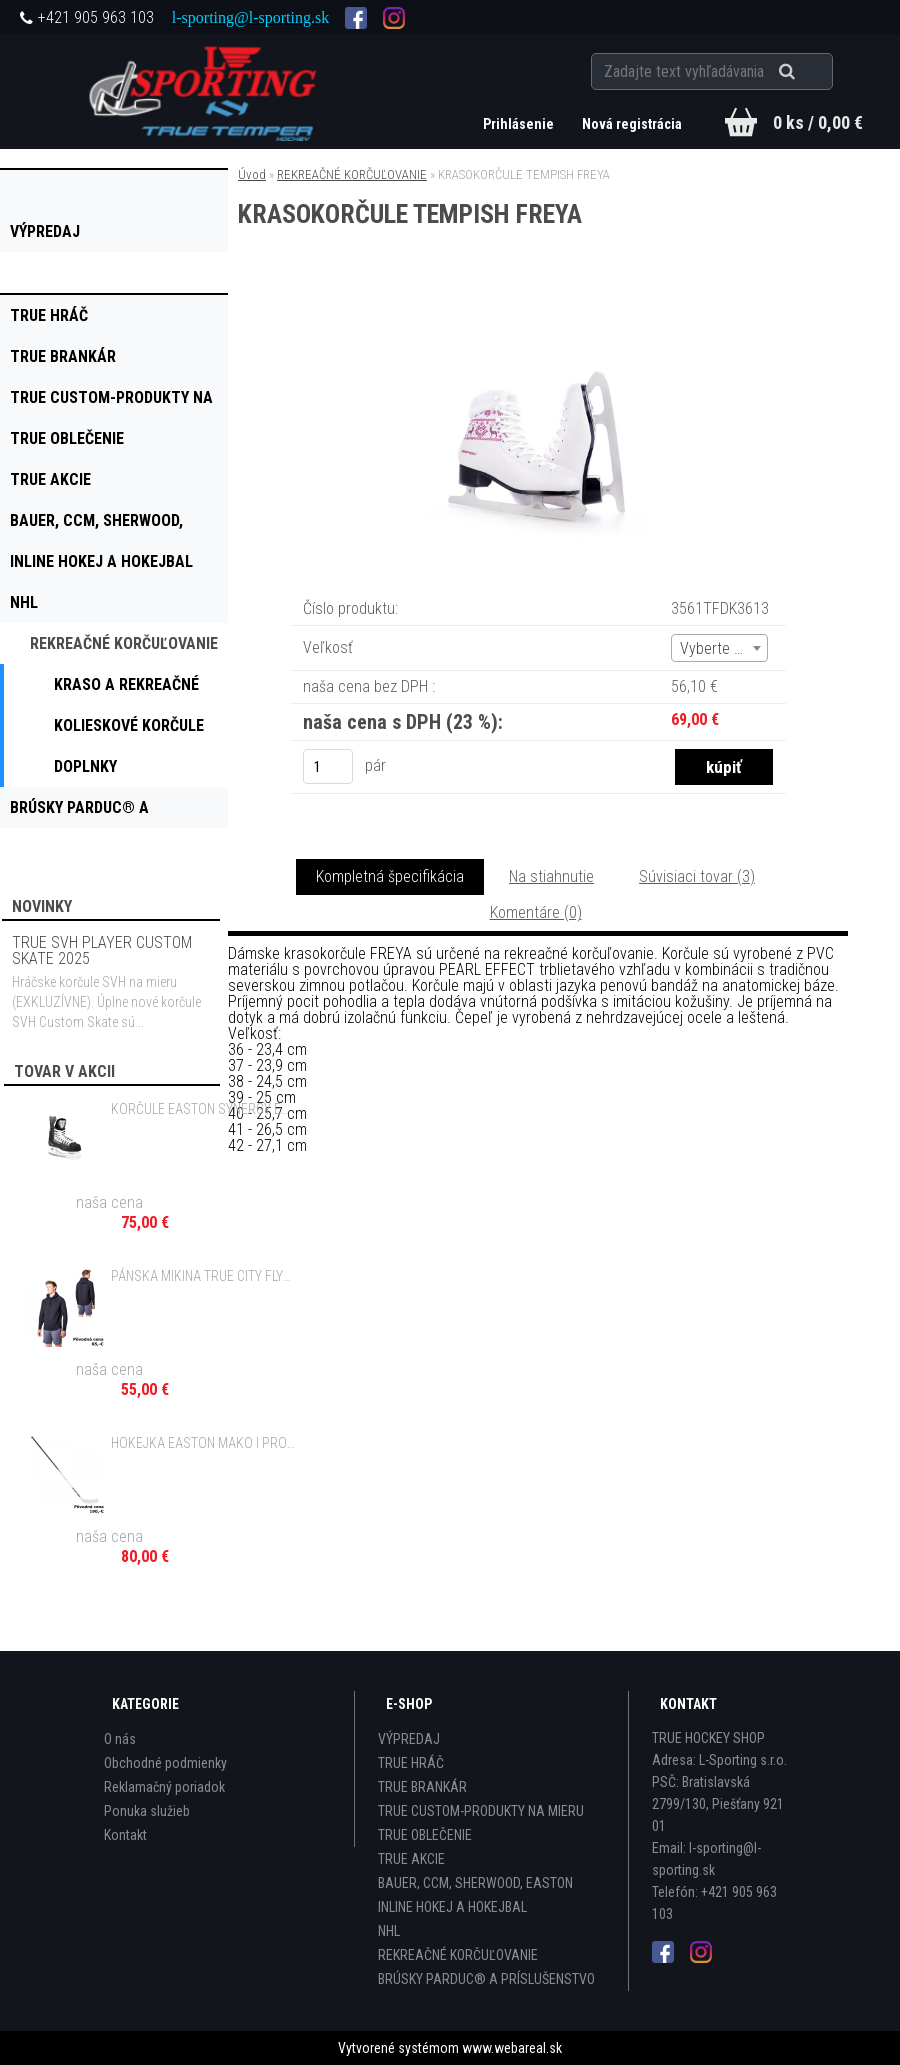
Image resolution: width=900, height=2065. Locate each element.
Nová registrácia (632, 124)
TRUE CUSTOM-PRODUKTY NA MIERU (481, 1811)
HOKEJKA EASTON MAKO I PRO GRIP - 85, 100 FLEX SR (204, 1443)
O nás (120, 1739)
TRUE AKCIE (411, 1859)
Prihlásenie (520, 124)
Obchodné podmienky (165, 1763)
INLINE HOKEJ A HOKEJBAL (452, 1907)
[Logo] (205, 91)
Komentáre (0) (536, 912)
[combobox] (719, 648)
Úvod (252, 174)
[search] (811, 72)
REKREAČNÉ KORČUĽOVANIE (352, 174)
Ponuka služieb (147, 1811)
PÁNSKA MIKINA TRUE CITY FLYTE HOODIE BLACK (204, 1276)
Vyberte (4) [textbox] (716, 648)
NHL (389, 1931)
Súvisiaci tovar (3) (697, 876)
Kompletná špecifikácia (390, 876)
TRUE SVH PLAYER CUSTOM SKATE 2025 (102, 950)
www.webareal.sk (512, 2048)
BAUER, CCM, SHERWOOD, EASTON (475, 1883)
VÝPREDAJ (409, 1739)
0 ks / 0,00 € (818, 122)
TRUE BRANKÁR (422, 1787)
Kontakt (125, 1835)
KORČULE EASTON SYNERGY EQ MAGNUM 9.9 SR (204, 1109)
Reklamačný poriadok (164, 1787)
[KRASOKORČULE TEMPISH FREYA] (538, 310)
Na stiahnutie (551, 876)
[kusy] (328, 766)
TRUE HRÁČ (411, 1763)
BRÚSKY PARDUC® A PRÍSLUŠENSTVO (486, 1979)
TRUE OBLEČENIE (425, 1835)
